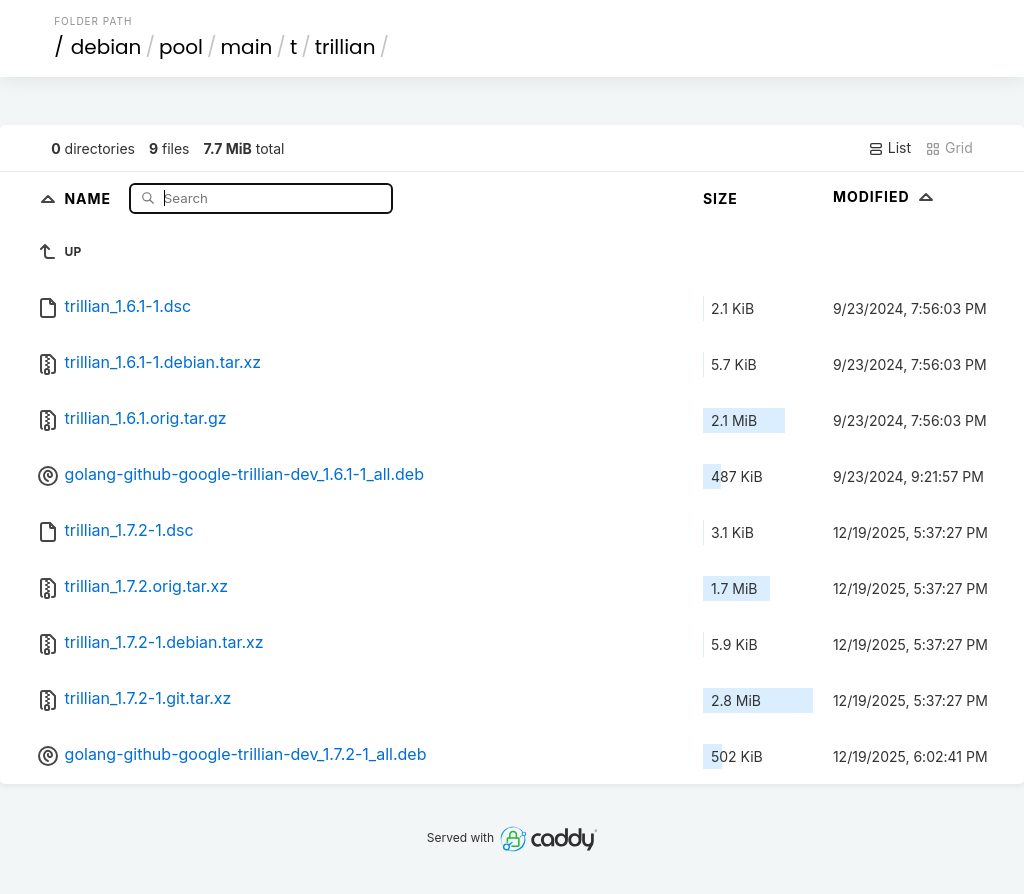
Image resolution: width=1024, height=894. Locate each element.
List (889, 148)
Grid (949, 148)
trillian (345, 47)
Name (89, 197)
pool (181, 47)
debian (106, 47)
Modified (885, 196)
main (247, 47)
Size (720, 198)
